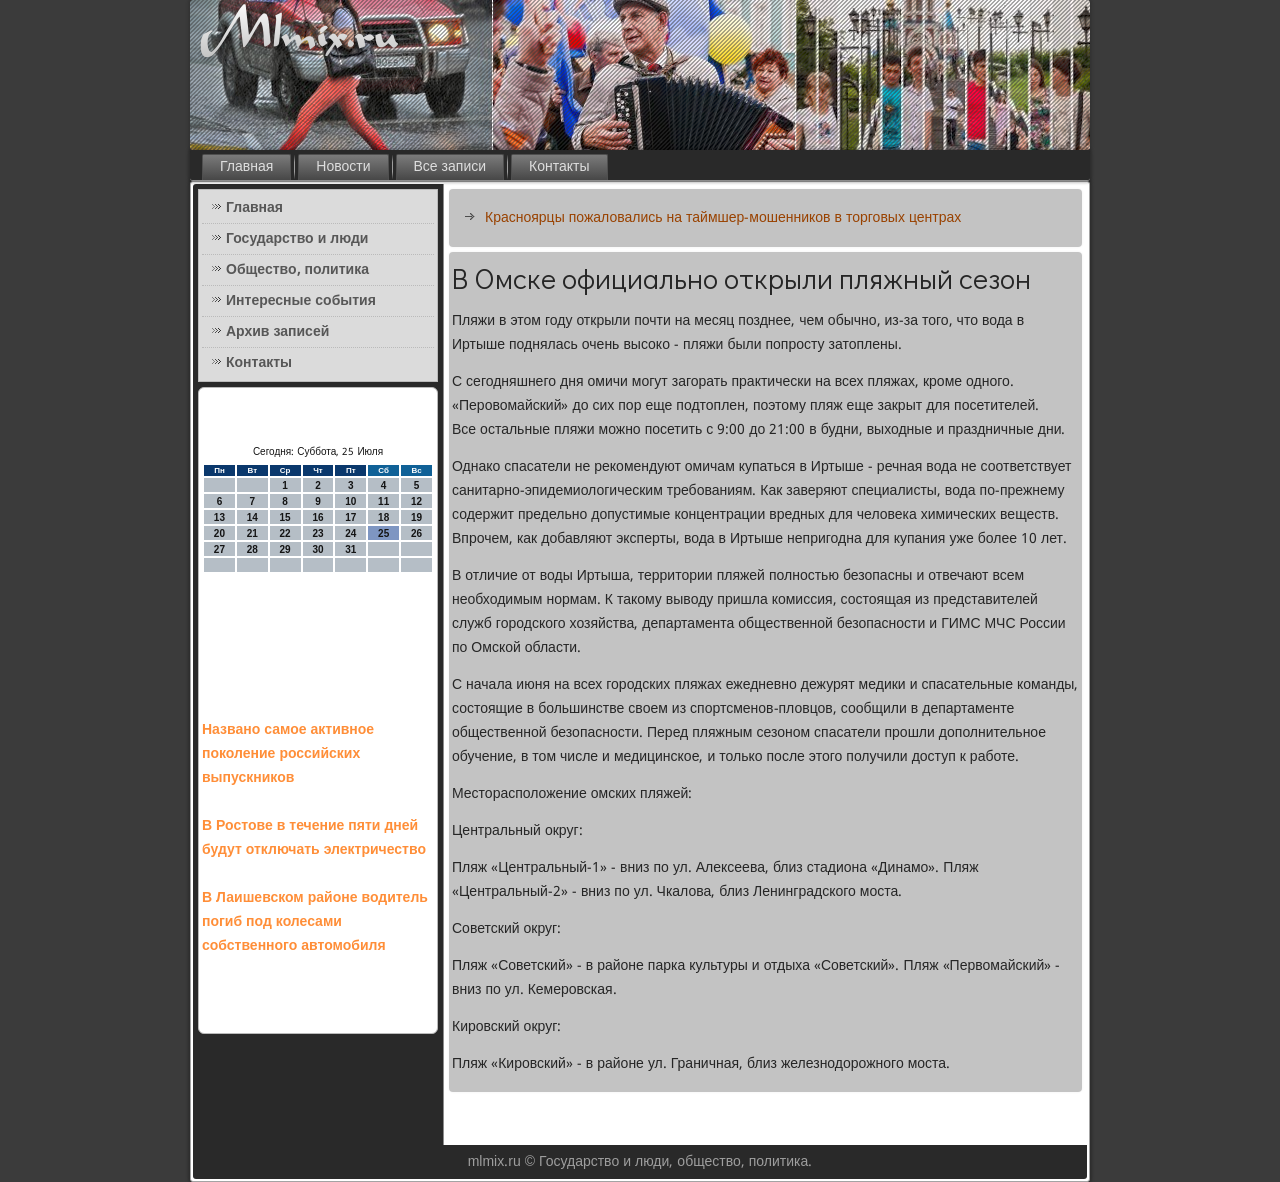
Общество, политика (297, 270)
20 (219, 533)
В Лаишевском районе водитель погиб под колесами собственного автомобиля (315, 922)
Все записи (450, 167)
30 (317, 549)
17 (350, 517)
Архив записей (277, 332)
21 (252, 533)
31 (350, 549)
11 (383, 501)
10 (350, 501)
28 (252, 549)
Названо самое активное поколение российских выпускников (288, 754)
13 (219, 517)
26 (416, 533)
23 (317, 533)
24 (350, 533)
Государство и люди (297, 239)
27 (219, 549)
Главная (246, 167)
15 (285, 517)
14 (252, 517)
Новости (343, 167)
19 (416, 517)
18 (383, 517)
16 (317, 517)
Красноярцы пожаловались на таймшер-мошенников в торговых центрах (723, 218)
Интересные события (301, 301)
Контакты (559, 167)
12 (416, 501)
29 (285, 549)
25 (383, 533)
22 (285, 533)
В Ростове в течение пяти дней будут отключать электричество (314, 838)
